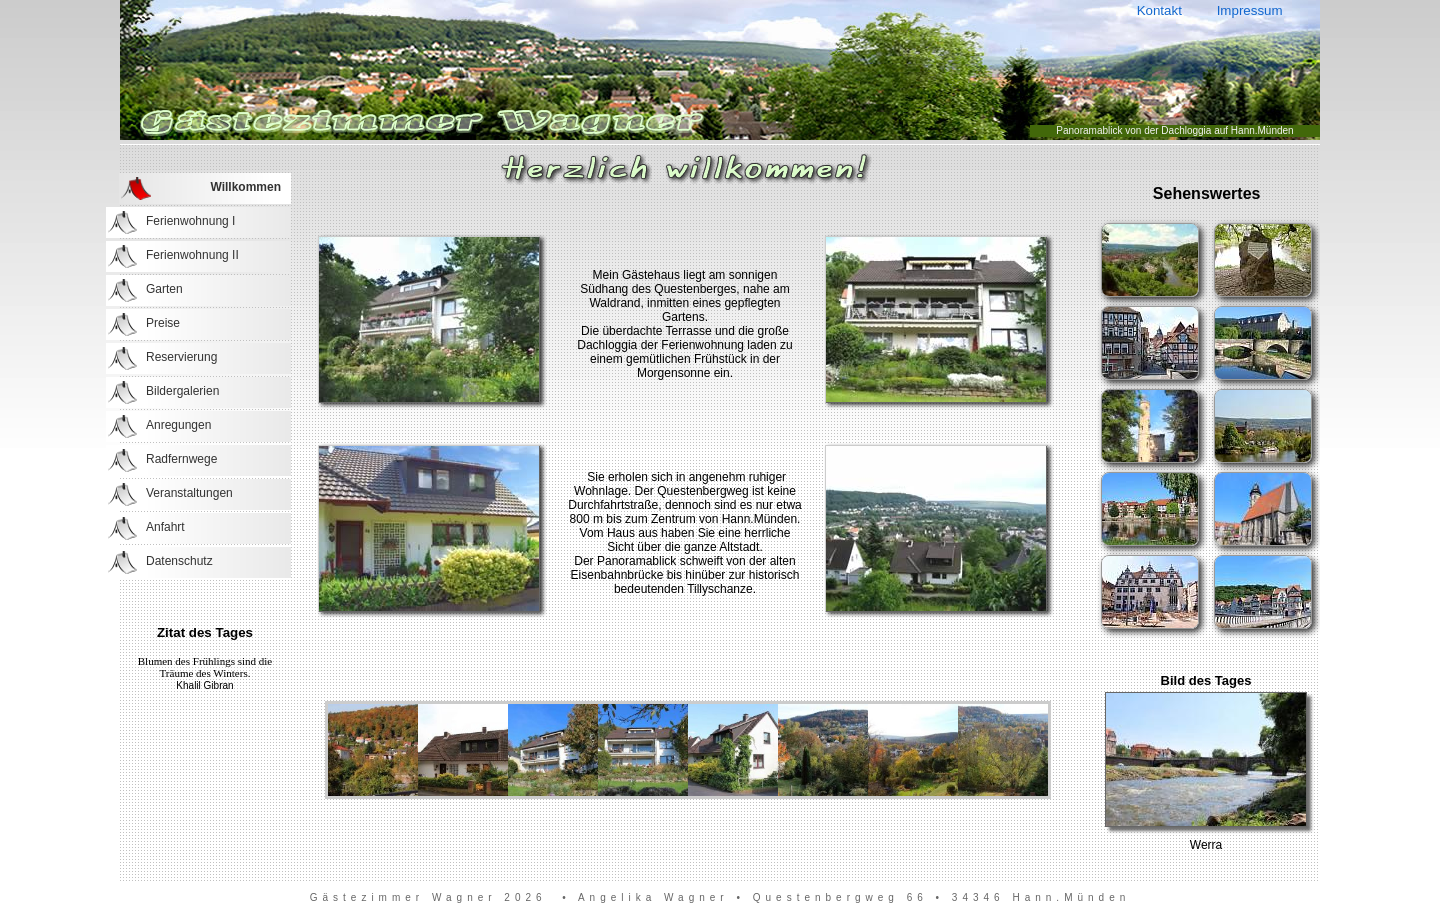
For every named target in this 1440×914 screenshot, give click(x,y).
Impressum (1249, 10)
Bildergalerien (182, 391)
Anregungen (178, 425)
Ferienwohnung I (190, 221)
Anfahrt (165, 527)
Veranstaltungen (189, 493)
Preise (163, 323)
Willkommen (245, 187)
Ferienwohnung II (192, 255)
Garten (164, 289)
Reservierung (181, 357)
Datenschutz (179, 561)
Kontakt (1159, 10)
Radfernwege (181, 459)
